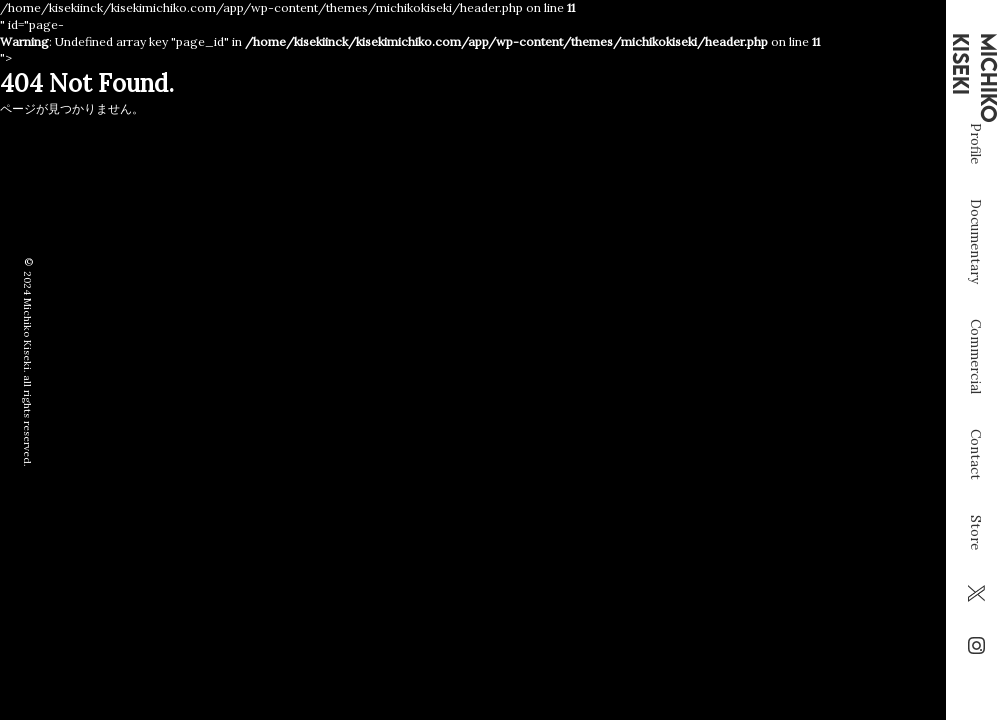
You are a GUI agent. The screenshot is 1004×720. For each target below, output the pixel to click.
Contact (975, 500)
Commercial (975, 402)
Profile (975, 189)
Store (975, 578)
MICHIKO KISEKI (975, 78)
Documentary (975, 287)
